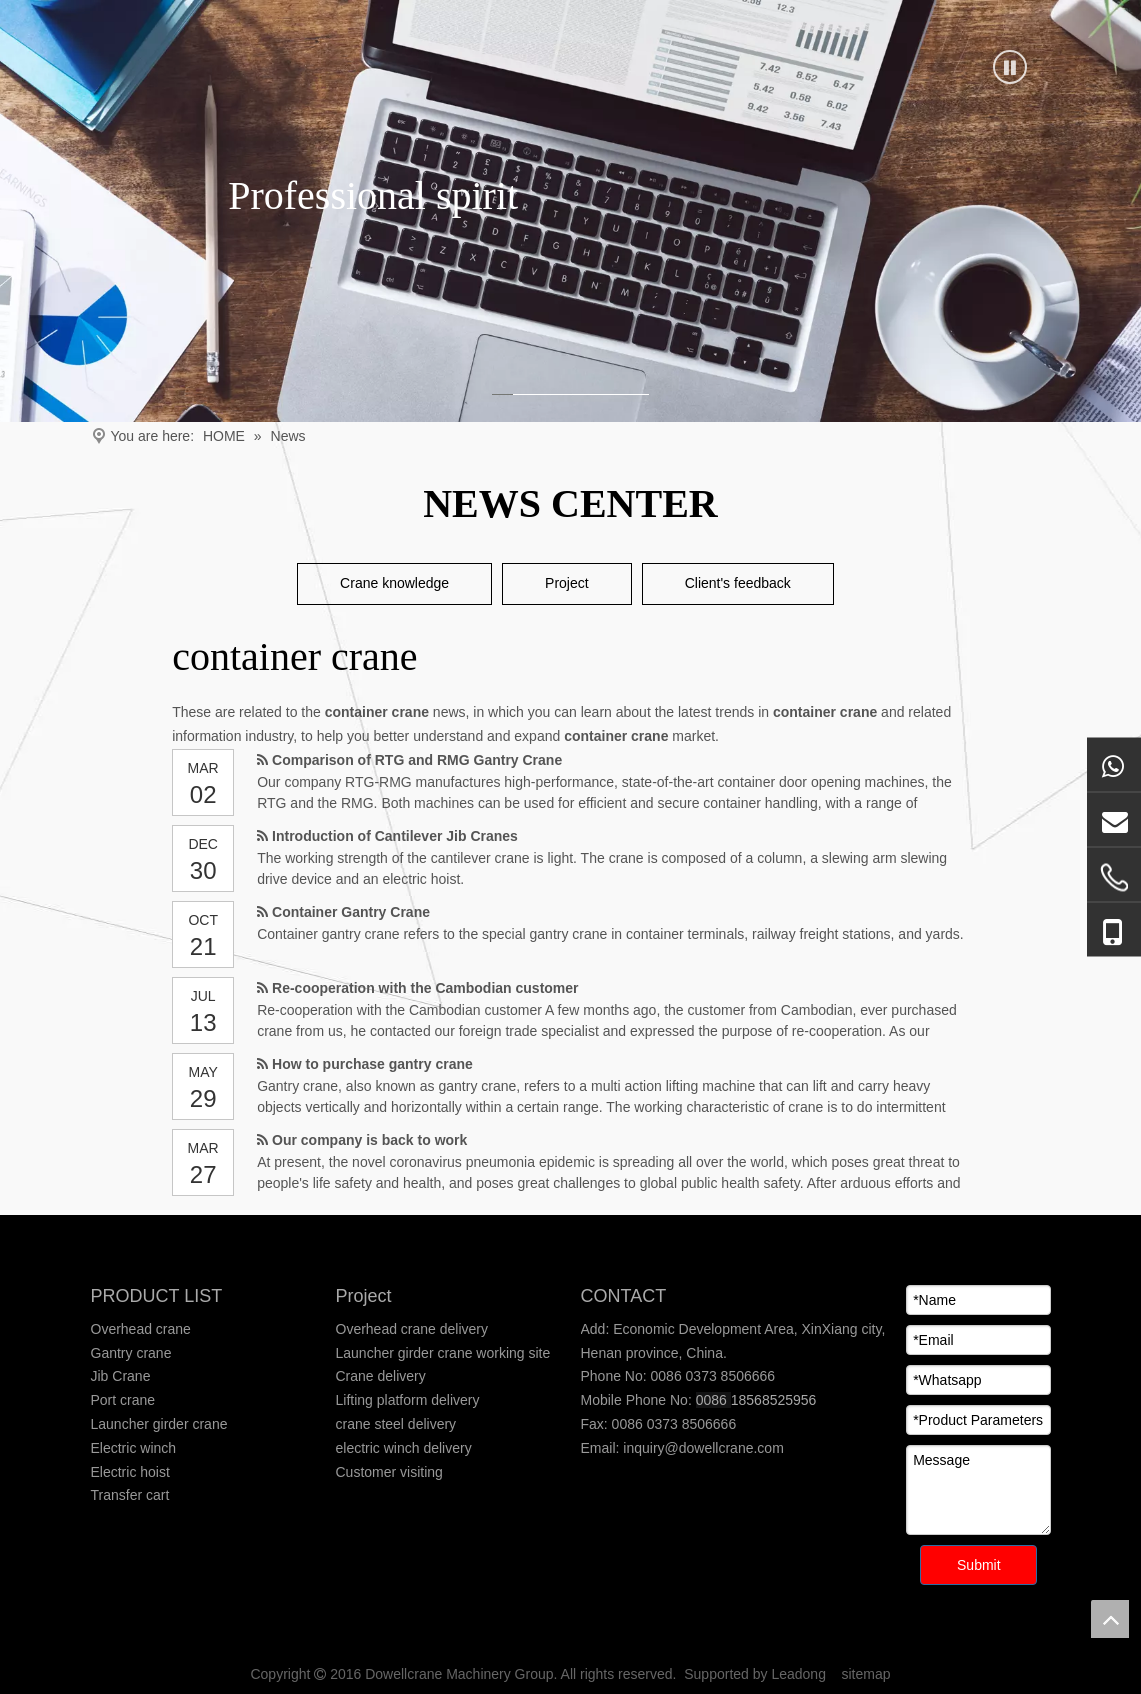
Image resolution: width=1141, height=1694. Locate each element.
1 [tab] (499, 394)
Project (567, 583)
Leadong (798, 1674)
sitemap (866, 1674)
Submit (979, 1565)
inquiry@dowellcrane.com (701, 1448)
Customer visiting (389, 1472)
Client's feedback (738, 583)
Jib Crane (121, 1376)
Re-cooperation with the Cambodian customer (425, 988)
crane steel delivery (396, 1424)
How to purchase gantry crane (372, 1064)
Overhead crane (141, 1329)
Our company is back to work (369, 1140)
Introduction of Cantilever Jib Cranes (395, 836)
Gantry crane (131, 1353)
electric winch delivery (404, 1448)
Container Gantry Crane (351, 912)
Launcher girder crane (159, 1424)
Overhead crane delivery (412, 1329)
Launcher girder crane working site (443, 1353)
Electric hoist (130, 1472)
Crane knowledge (394, 583)
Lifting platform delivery (408, 1400)
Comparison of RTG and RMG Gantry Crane (417, 760)
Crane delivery (381, 1376)
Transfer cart (130, 1495)
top (1110, 1619)
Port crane (123, 1400)
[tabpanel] (570, 211)
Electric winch (134, 1448)
